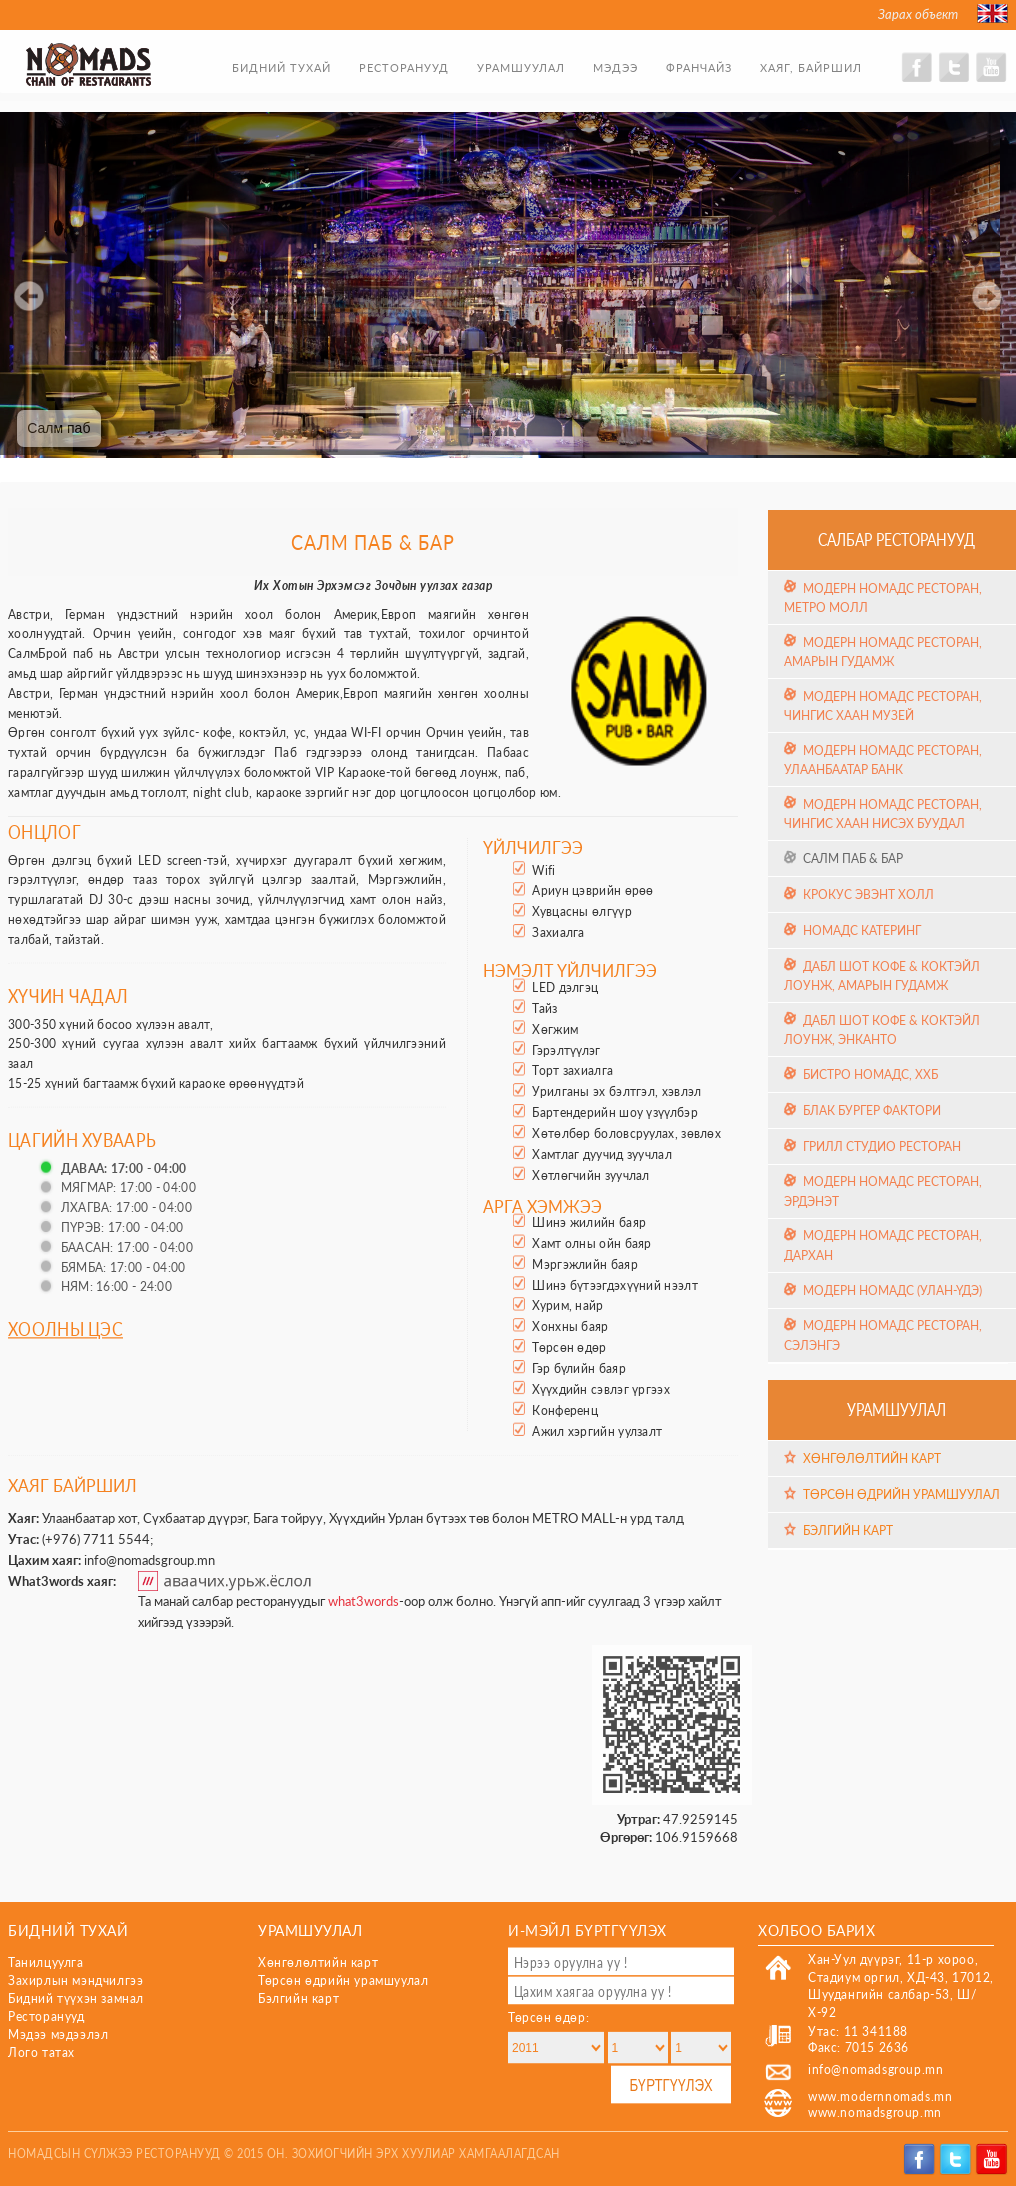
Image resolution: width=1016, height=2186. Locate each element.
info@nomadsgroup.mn (149, 1560)
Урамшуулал (521, 67)
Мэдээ (615, 67)
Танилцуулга (46, 1962)
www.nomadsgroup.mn (875, 2112)
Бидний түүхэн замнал (76, 1998)
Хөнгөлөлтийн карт (872, 1458)
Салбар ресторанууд (896, 539)
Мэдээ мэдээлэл (58, 2034)
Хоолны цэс (65, 1328)
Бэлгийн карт (848, 1530)
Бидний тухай (281, 67)
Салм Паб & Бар (853, 858)
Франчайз (699, 67)
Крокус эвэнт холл (868, 894)
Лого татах (41, 2052)
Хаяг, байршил (811, 67)
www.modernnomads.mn (880, 2096)
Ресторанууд (404, 67)
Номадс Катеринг (862, 930)
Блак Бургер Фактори (872, 1110)
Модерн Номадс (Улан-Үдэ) (892, 1290)
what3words (363, 1601)
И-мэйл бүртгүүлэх (587, 1929)
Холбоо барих (816, 1929)
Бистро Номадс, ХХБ (870, 1074)
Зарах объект (918, 14)
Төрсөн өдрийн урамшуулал (901, 1494)
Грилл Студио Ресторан (882, 1146)
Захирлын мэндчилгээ (75, 1980)
